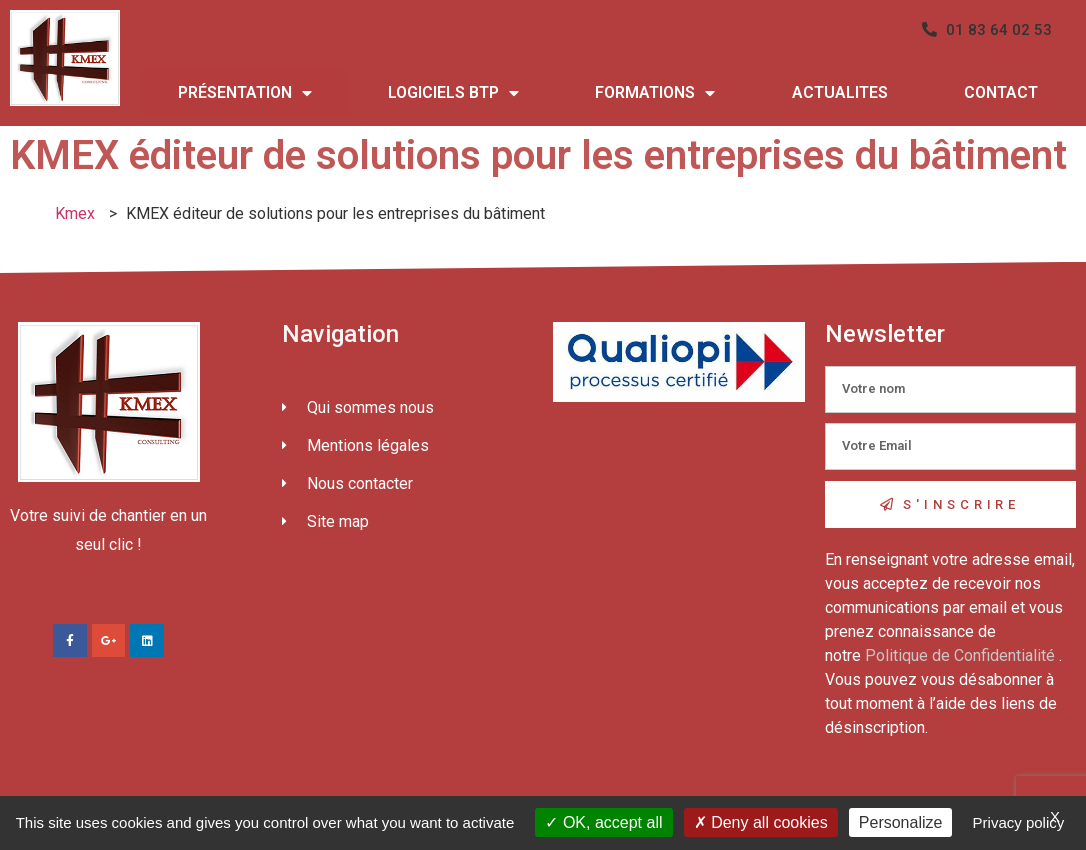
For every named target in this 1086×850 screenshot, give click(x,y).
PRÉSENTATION (245, 93)
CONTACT (1001, 92)
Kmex (75, 213)
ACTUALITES (840, 92)
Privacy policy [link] (1019, 822)
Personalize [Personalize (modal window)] (901, 822)
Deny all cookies (761, 822)
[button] (987, 30)
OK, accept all (603, 822)
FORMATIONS (655, 93)
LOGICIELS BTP (453, 93)
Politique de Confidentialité (960, 655)
